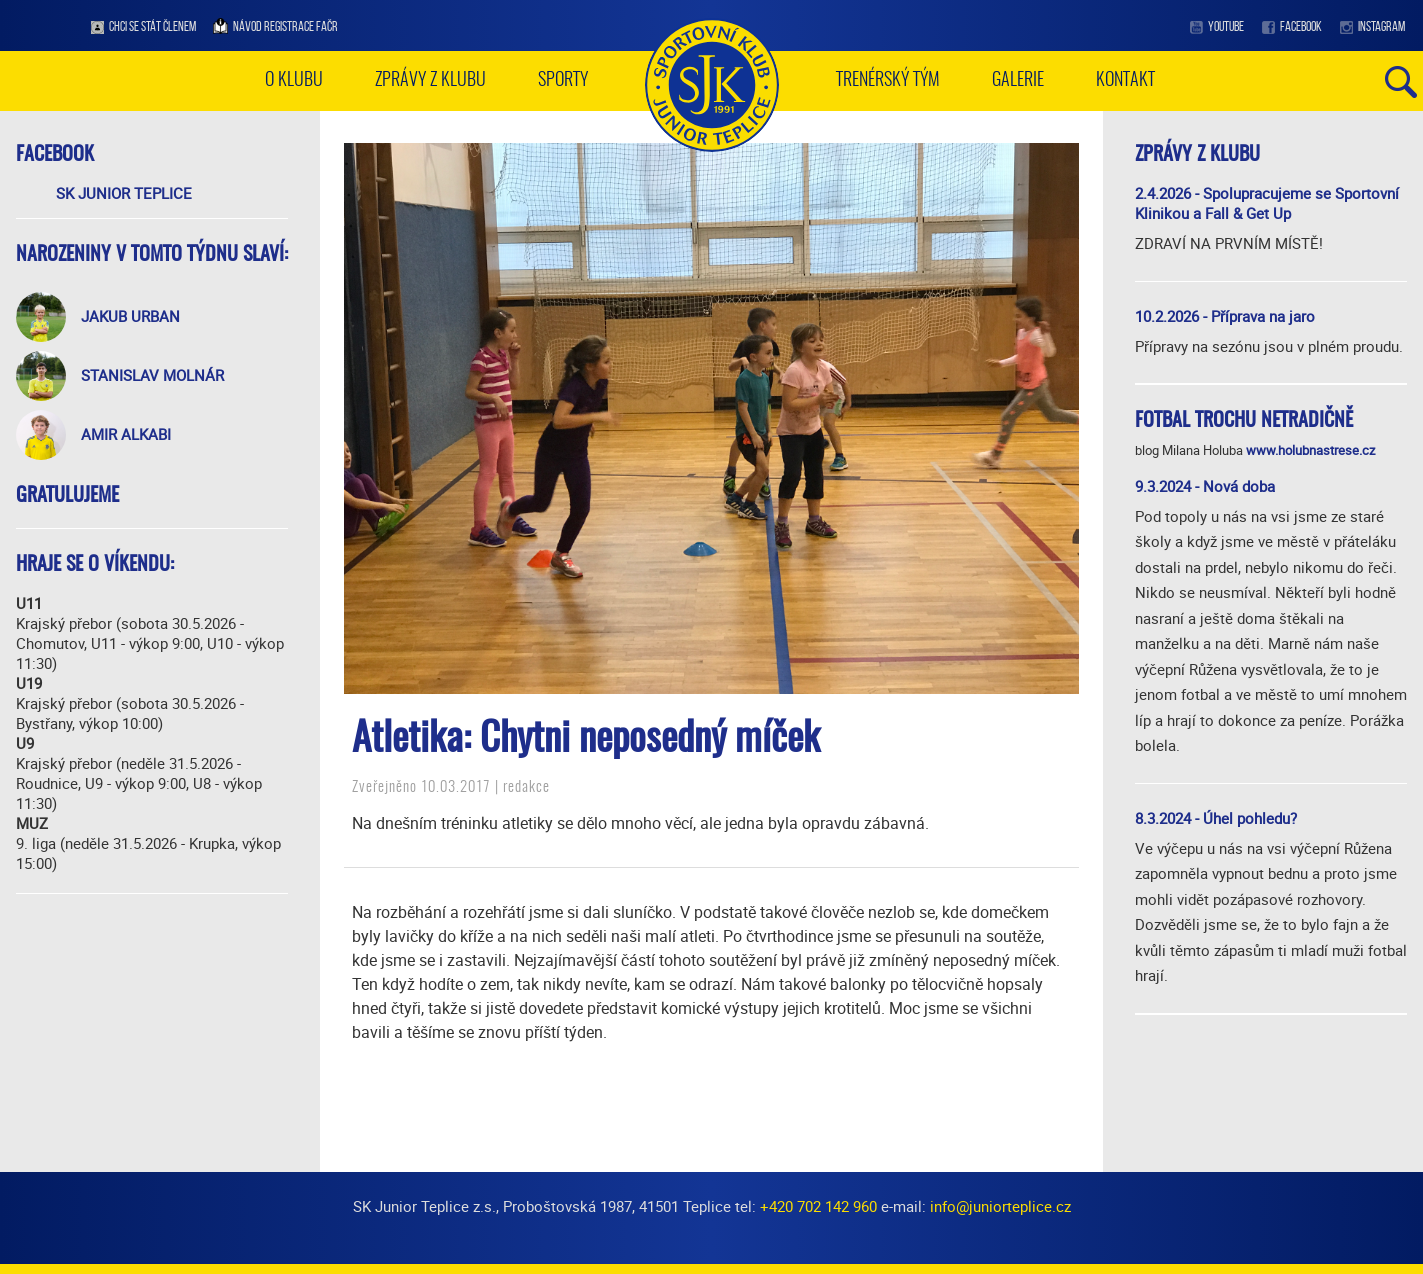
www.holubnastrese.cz (1310, 450)
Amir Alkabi (126, 434)
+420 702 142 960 (818, 1206)
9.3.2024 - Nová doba (1205, 486)
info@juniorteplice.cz (1000, 1206)
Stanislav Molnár (152, 375)
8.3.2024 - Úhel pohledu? (1216, 818)
